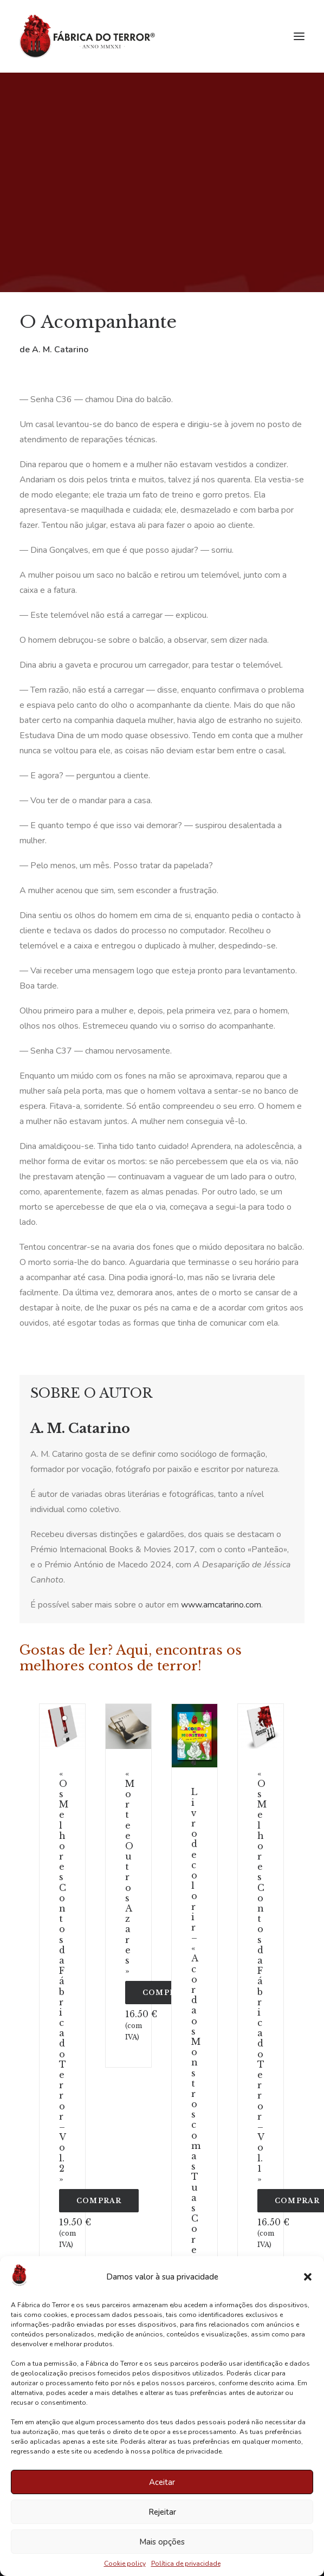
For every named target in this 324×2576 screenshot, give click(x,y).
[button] (307, 2276)
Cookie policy (125, 2563)
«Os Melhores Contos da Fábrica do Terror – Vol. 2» (63, 1976)
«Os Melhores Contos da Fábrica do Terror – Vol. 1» (262, 1976)
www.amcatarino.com (221, 1605)
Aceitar (162, 2482)
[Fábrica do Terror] (87, 36)
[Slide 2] (64, 1728)
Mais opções (162, 2541)
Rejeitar (162, 2512)
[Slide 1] (64, 1718)
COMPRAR (98, 2201)
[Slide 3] (64, 1739)
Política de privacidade (186, 2563)
